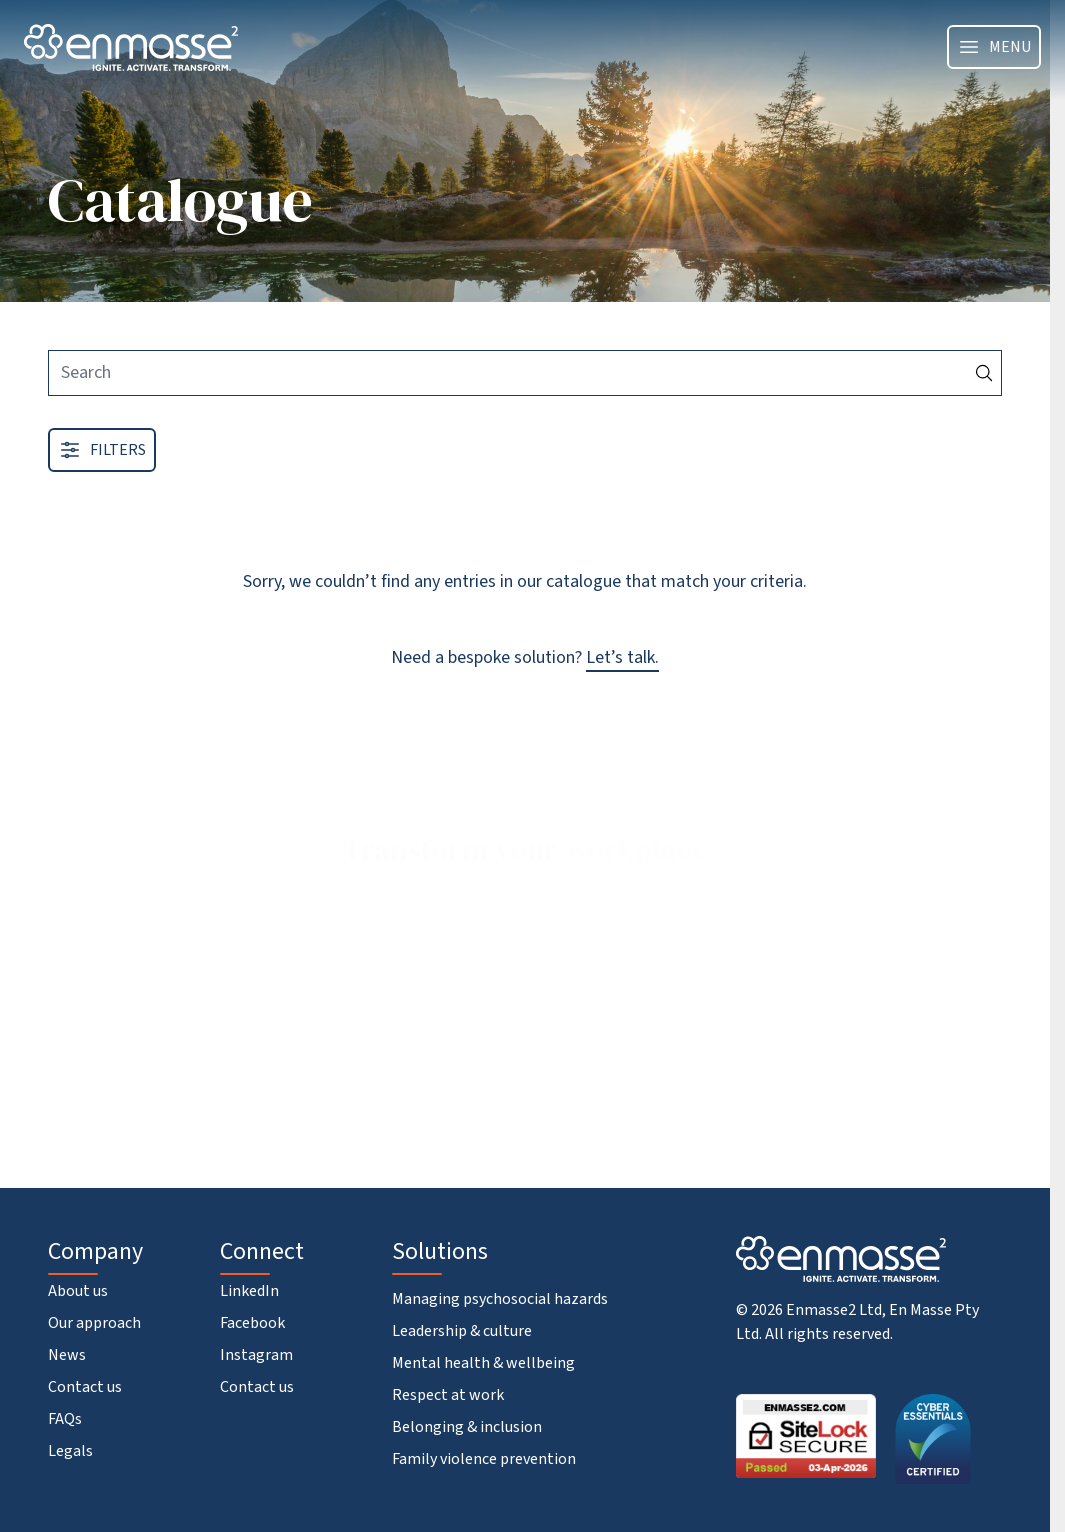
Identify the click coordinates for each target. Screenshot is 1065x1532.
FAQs (65, 1419)
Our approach (94, 1323)
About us (78, 1291)
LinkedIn (249, 1291)
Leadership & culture (462, 1331)
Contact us (85, 1387)
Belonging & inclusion (467, 1427)
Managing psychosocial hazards (500, 1299)
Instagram (256, 1355)
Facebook (252, 1323)
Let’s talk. (622, 657)
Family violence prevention (484, 1459)
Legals (70, 1451)
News (67, 1355)
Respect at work (448, 1395)
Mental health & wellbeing (483, 1363)
